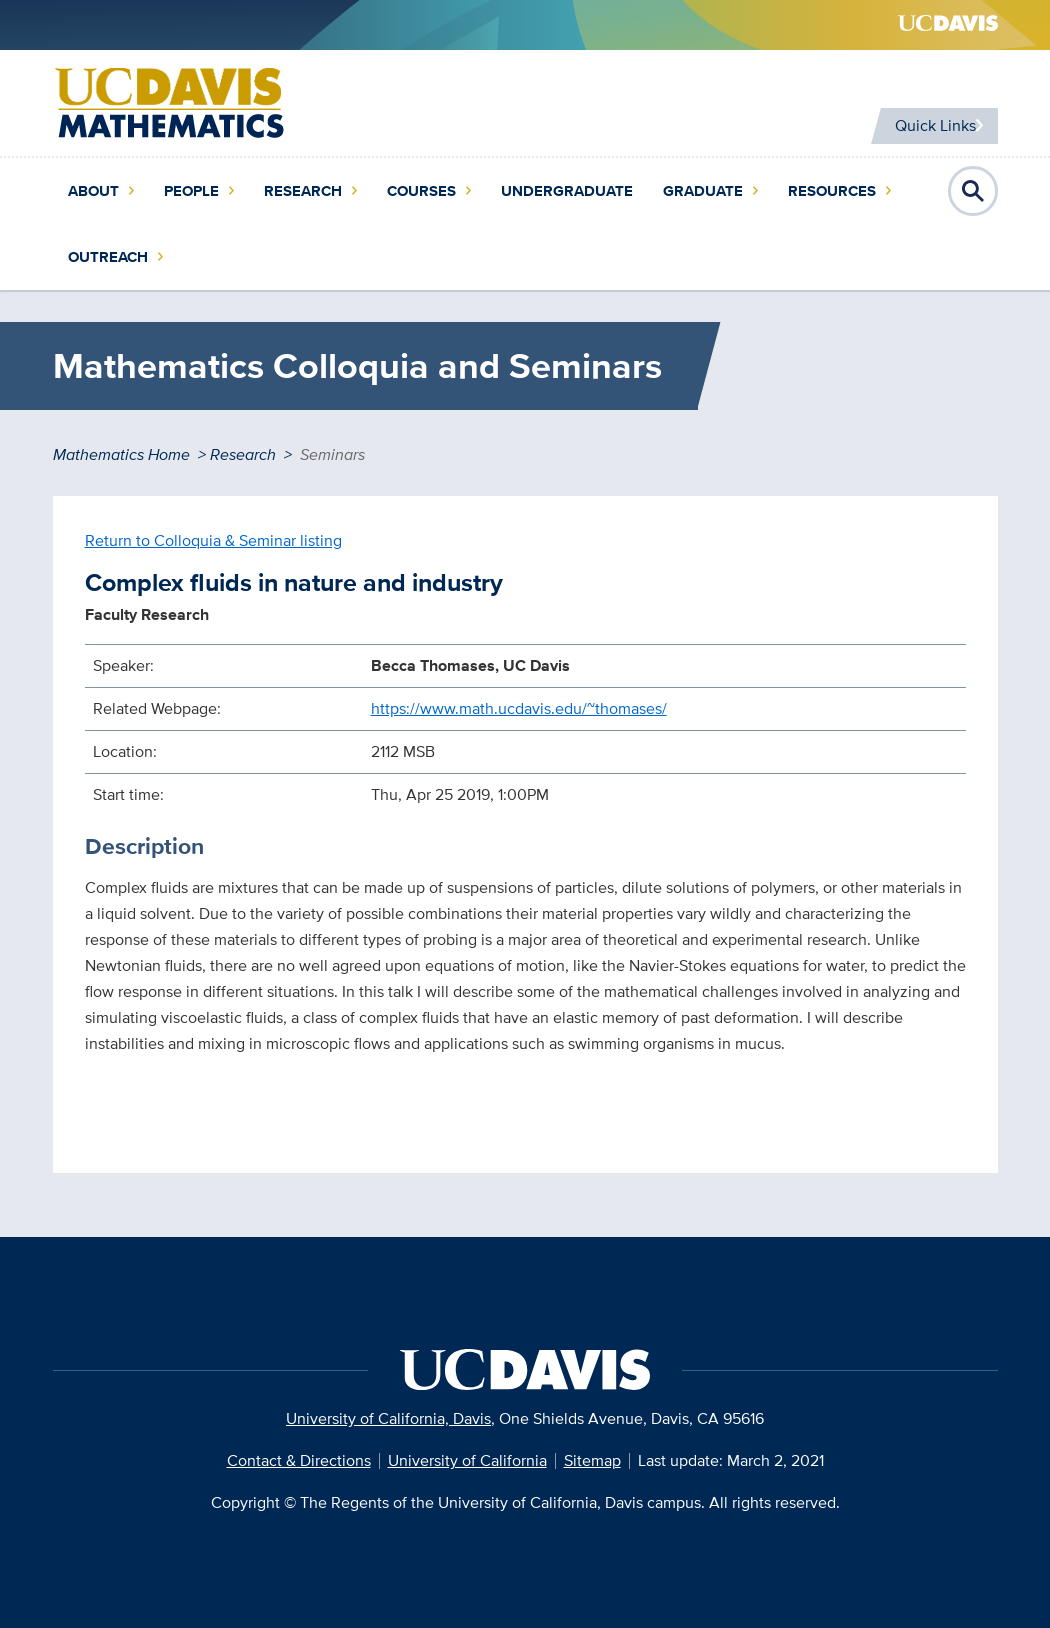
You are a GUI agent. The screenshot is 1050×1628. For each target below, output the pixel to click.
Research (303, 191)
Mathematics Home (121, 454)
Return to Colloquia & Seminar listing (213, 540)
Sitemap (592, 1460)
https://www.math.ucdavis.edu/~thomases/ (519, 708)
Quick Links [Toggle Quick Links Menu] (925, 125)
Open (973, 191)
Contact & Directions (299, 1460)
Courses (421, 191)
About (93, 191)
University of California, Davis (388, 1418)
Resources (832, 191)
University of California (467, 1460)
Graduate (703, 191)
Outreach (108, 257)
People (191, 191)
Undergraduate (567, 191)
